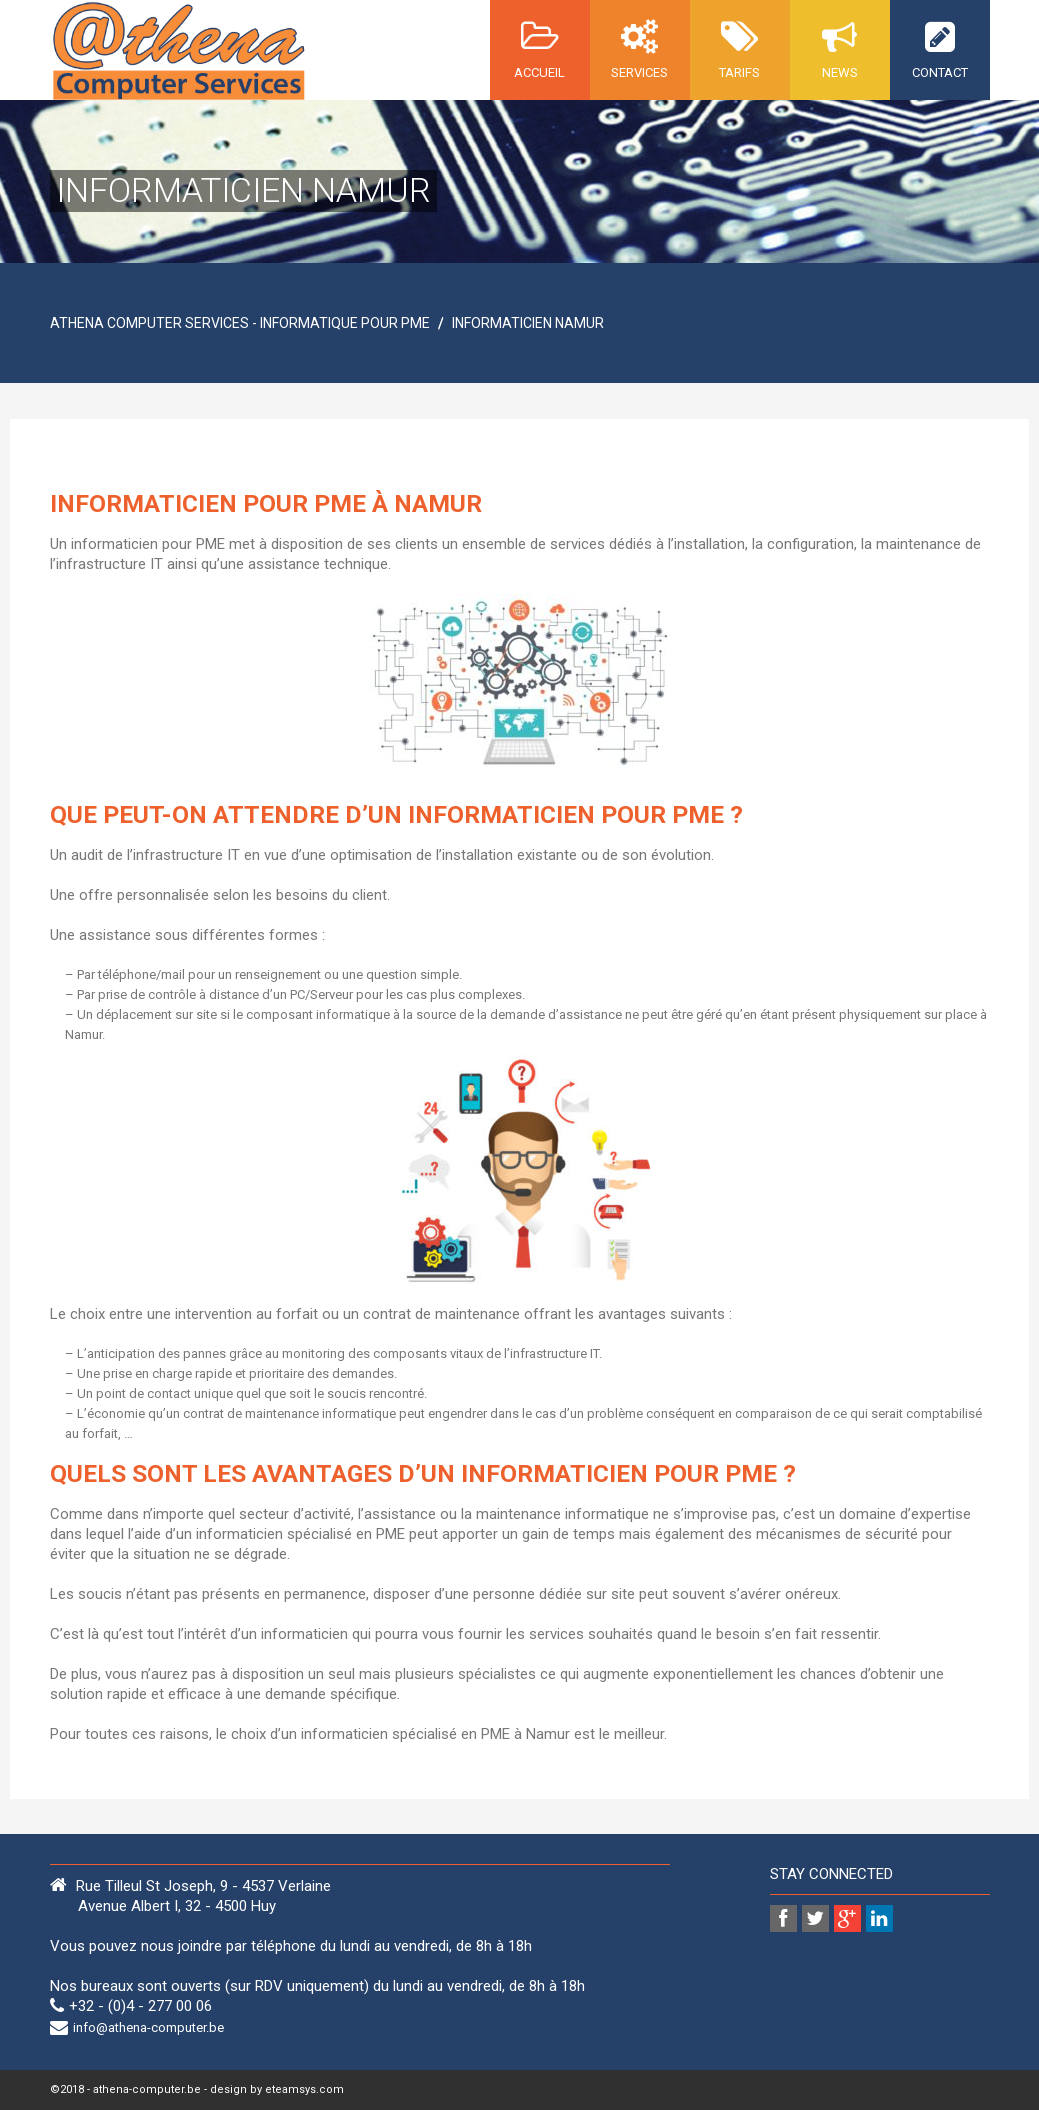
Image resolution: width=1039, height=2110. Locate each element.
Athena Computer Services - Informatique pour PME (240, 323)
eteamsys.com (304, 2089)
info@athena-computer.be (148, 2027)
